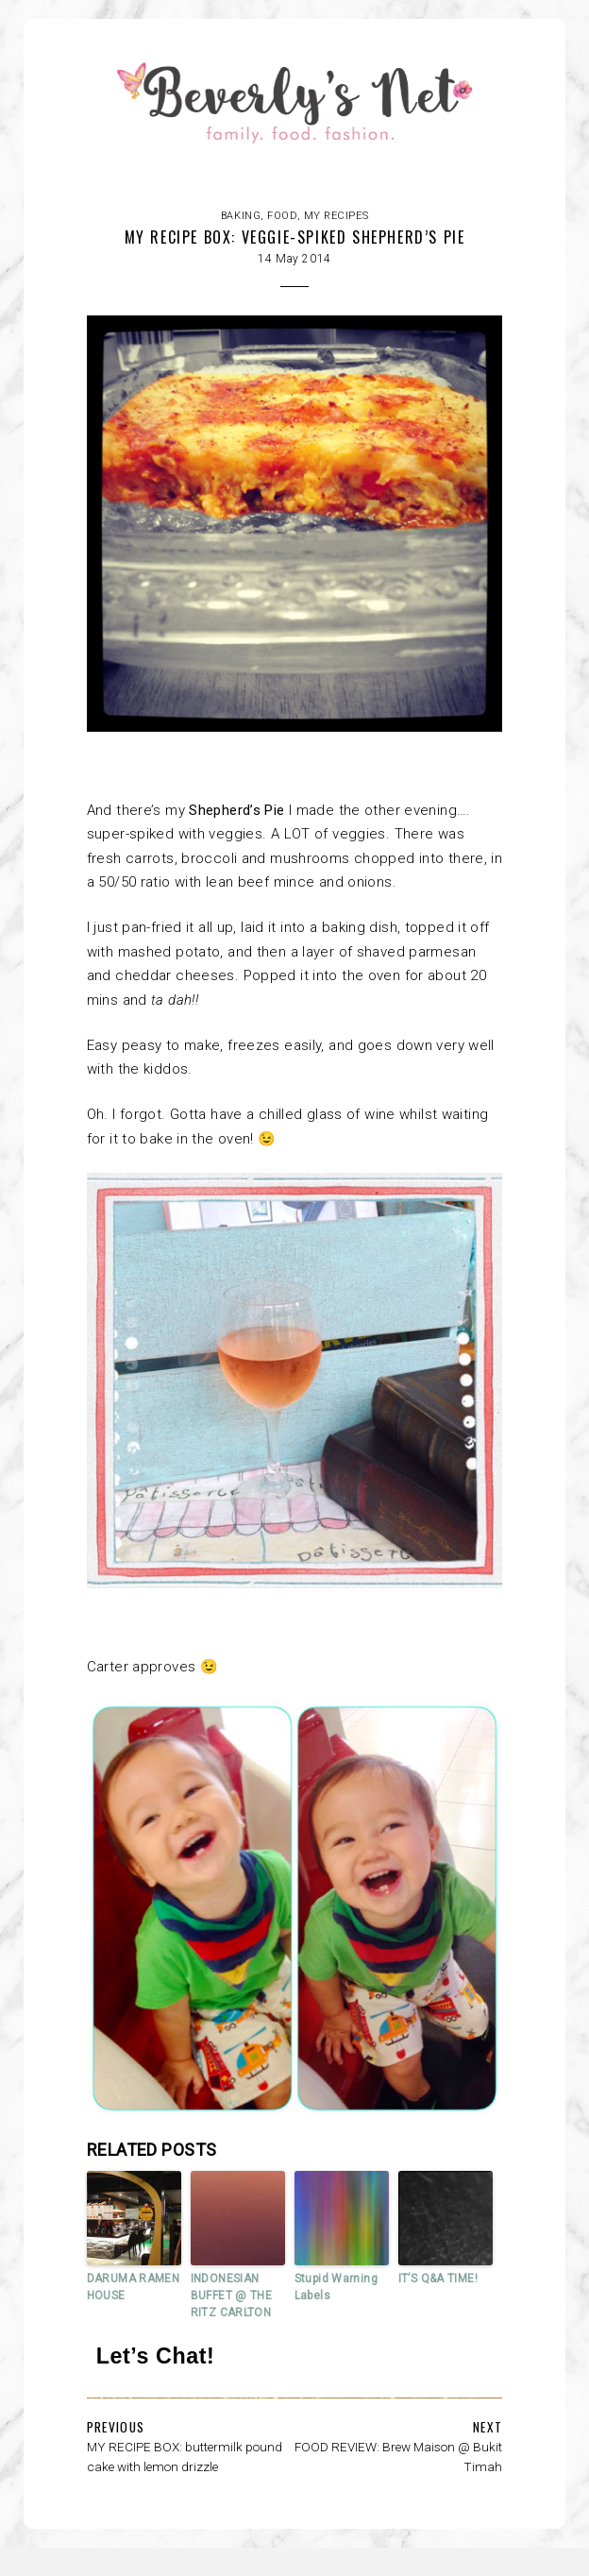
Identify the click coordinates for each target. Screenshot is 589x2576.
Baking (241, 216)
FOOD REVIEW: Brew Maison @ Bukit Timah (398, 2456)
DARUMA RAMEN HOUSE (133, 2287)
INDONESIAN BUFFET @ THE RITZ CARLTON (232, 2295)
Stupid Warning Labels (336, 2287)
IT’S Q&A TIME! (438, 2278)
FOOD (281, 216)
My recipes (336, 216)
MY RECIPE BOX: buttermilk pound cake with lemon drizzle (184, 2456)
